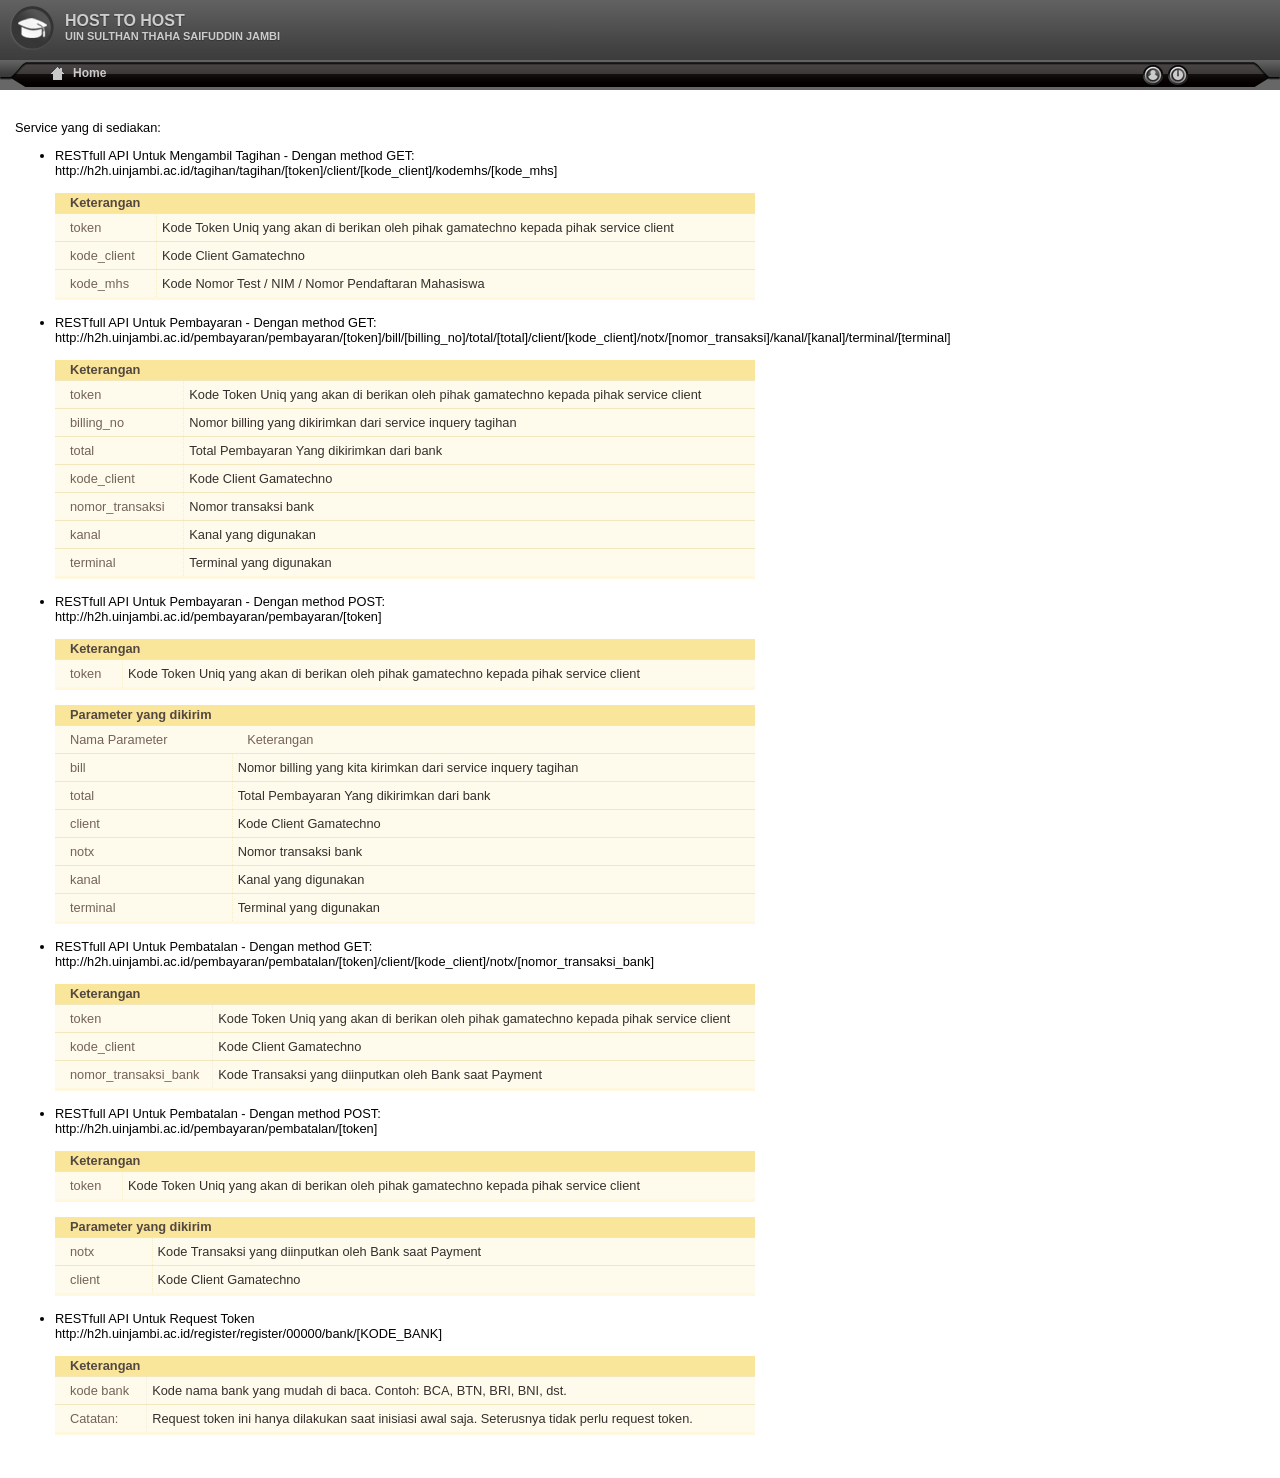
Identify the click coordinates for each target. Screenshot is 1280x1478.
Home (89, 73)
